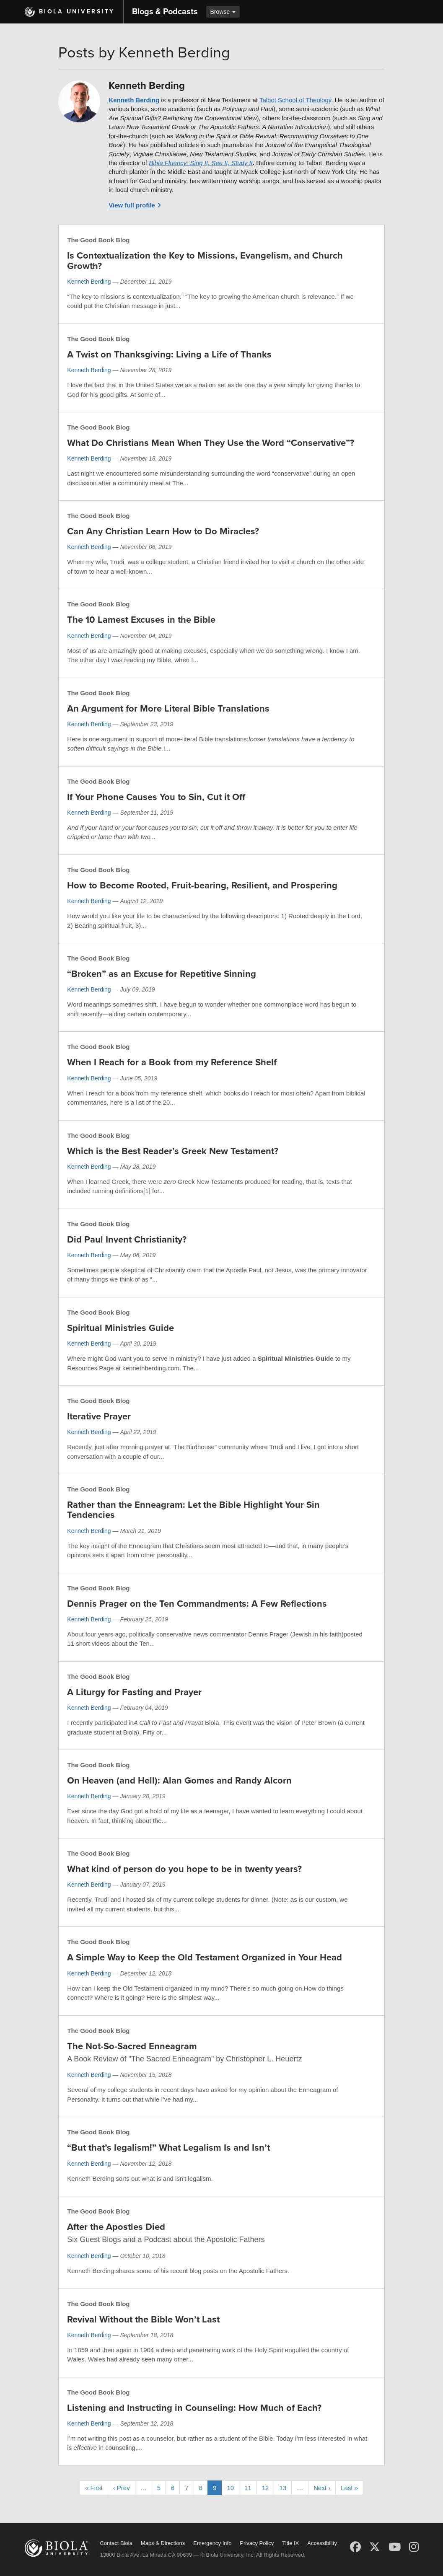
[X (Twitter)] (374, 2547)
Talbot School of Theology (295, 100)
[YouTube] (395, 2547)
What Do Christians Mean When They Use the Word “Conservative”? (210, 443)
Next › (321, 2487)
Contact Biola (116, 2543)
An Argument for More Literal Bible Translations (168, 708)
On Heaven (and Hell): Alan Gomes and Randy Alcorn (179, 1780)
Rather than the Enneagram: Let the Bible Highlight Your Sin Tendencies (193, 1509)
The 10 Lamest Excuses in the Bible (141, 619)
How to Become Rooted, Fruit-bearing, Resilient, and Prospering (202, 885)
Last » (349, 2487)
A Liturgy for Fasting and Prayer (134, 1692)
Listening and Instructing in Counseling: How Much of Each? (194, 2408)
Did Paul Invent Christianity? (127, 1239)
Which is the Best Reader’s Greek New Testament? (172, 1151)
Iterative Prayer (99, 1416)
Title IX (290, 2543)
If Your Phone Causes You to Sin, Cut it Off (156, 797)
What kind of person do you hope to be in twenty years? (184, 1869)
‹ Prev (121, 2487)
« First (94, 2487)
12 (265, 2487)
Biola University (77, 11)
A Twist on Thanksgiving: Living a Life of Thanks (169, 354)
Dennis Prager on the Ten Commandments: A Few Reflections (197, 1603)
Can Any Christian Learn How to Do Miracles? (163, 531)
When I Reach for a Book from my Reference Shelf (172, 1062)
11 (247, 2487)
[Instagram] (414, 2547)
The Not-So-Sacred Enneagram (132, 2046)
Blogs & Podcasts (165, 12)
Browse (223, 11)
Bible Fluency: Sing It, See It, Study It (201, 162)
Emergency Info (212, 2543)
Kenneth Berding (134, 100)
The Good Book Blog (98, 239)
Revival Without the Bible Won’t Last (143, 2319)
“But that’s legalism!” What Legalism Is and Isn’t (168, 2147)
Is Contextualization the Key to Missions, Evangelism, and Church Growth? (205, 260)
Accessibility (322, 2543)
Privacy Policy (257, 2543)
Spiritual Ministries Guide (120, 1328)
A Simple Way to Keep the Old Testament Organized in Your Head (204, 1957)
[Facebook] (355, 2547)
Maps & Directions (163, 2543)
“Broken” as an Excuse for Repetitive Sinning (161, 973)
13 (282, 2487)
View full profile (132, 205)
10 (230, 2487)
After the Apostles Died (116, 2226)
